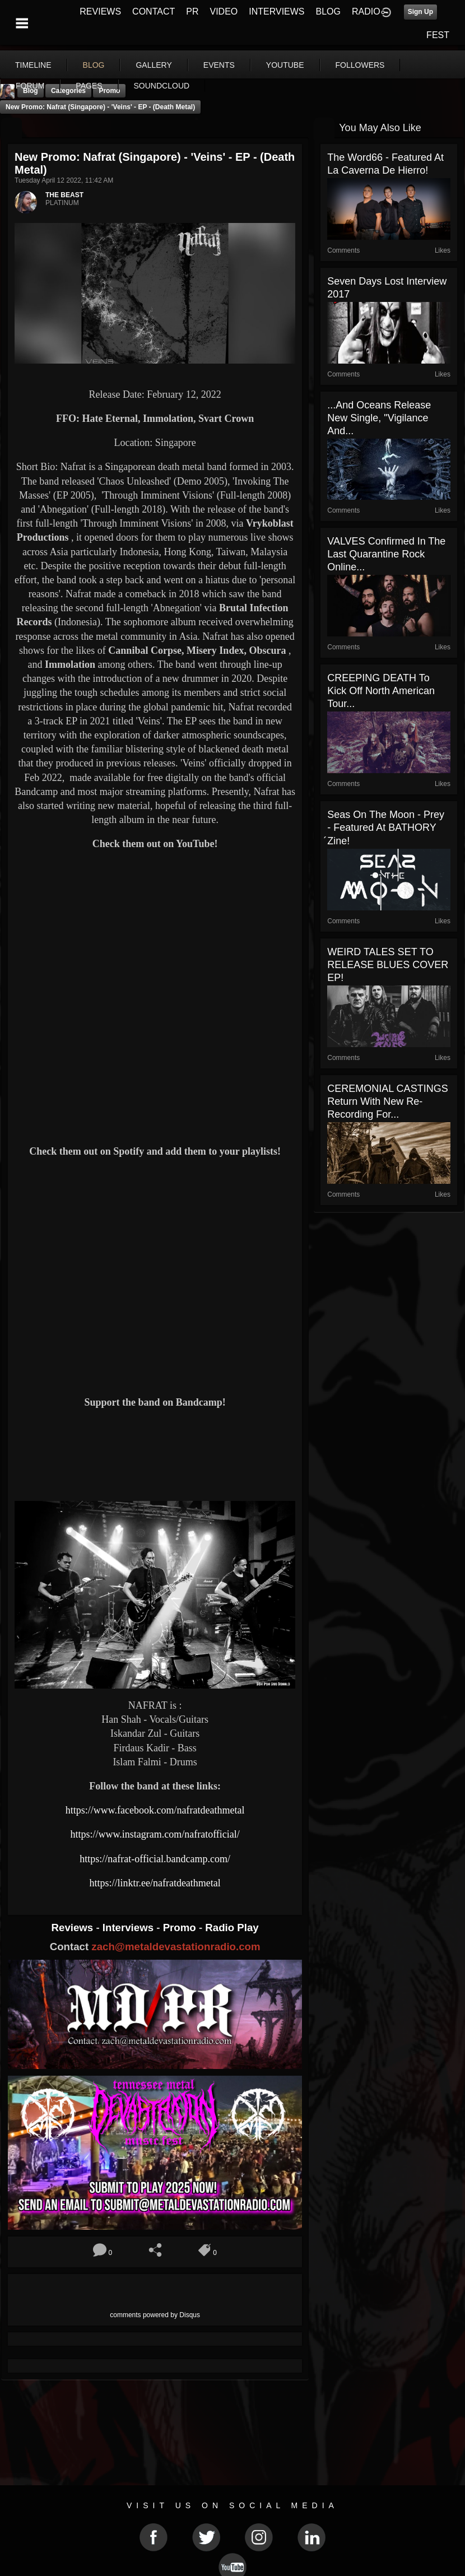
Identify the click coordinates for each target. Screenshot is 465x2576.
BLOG (328, 11)
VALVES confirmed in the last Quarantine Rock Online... (386, 554)
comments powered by (155, 2315)
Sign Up (420, 12)
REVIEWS (100, 11)
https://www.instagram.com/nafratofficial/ (154, 1834)
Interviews (129, 1927)
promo (109, 91)
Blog (30, 91)
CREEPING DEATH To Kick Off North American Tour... (381, 690)
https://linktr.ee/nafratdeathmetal (154, 1883)
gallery (153, 65)
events (219, 65)
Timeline (33, 65)
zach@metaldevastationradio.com (175, 1946)
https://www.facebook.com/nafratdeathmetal (155, 1810)
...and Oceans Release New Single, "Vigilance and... (379, 417)
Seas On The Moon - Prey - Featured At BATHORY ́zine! (385, 828)
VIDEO (224, 11)
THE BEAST (64, 195)
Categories (68, 91)
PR (192, 11)
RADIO (366, 11)
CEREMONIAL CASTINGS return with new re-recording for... (387, 1101)
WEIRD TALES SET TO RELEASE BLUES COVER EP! (387, 964)
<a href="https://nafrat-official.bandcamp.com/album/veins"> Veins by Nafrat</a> (155, 1453)
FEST (437, 35)
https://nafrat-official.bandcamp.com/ (155, 1858)
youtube (285, 65)
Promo (181, 1927)
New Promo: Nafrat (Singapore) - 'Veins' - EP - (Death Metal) (100, 107)
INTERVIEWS (276, 11)
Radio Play (231, 1927)
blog (94, 65)
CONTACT (153, 11)
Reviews (74, 1927)
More (352, 65)
